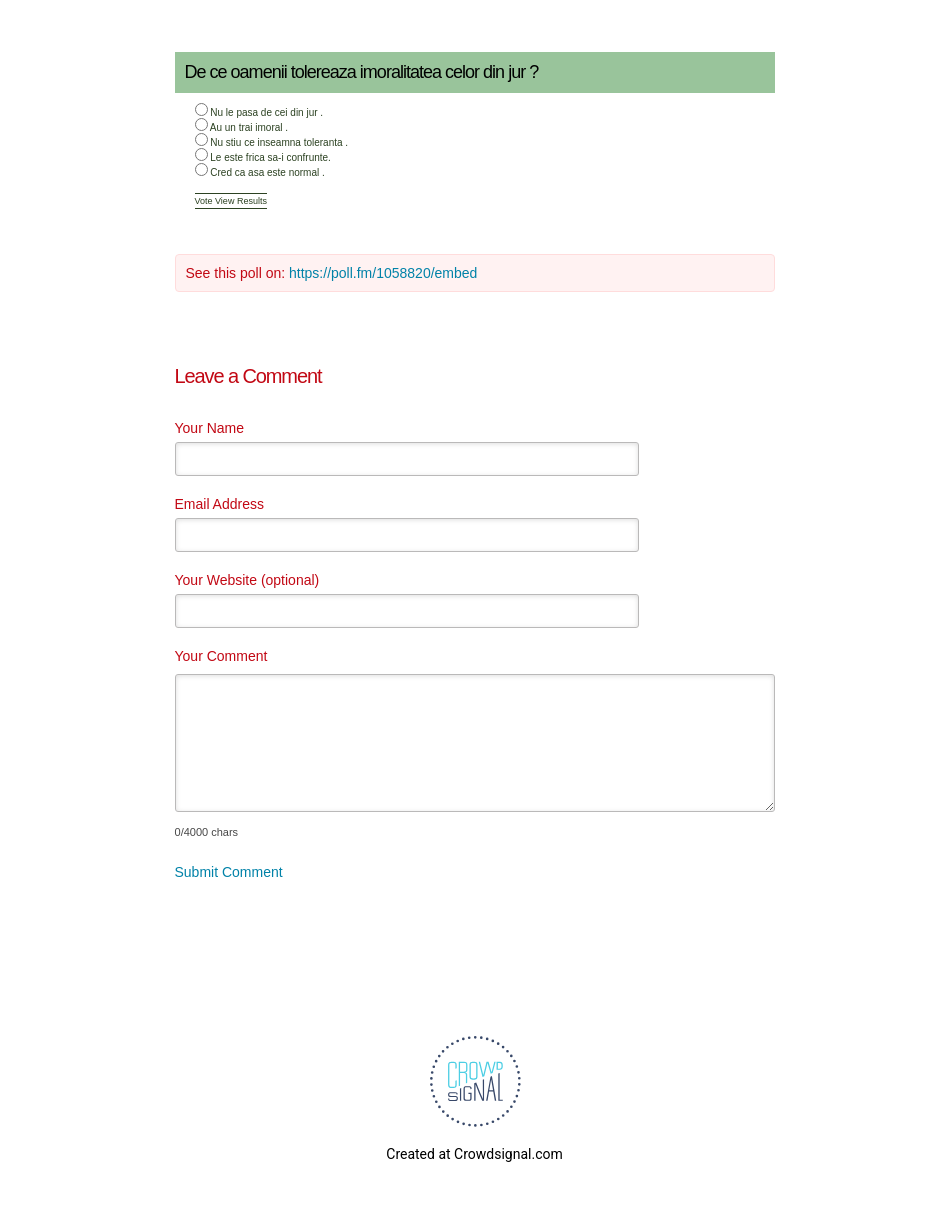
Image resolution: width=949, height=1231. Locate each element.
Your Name (210, 428)
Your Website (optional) (247, 580)
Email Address (219, 504)
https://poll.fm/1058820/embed (383, 273)
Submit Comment (229, 872)
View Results (241, 201)
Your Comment (221, 656)
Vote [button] (205, 201)
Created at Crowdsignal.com (474, 1154)
